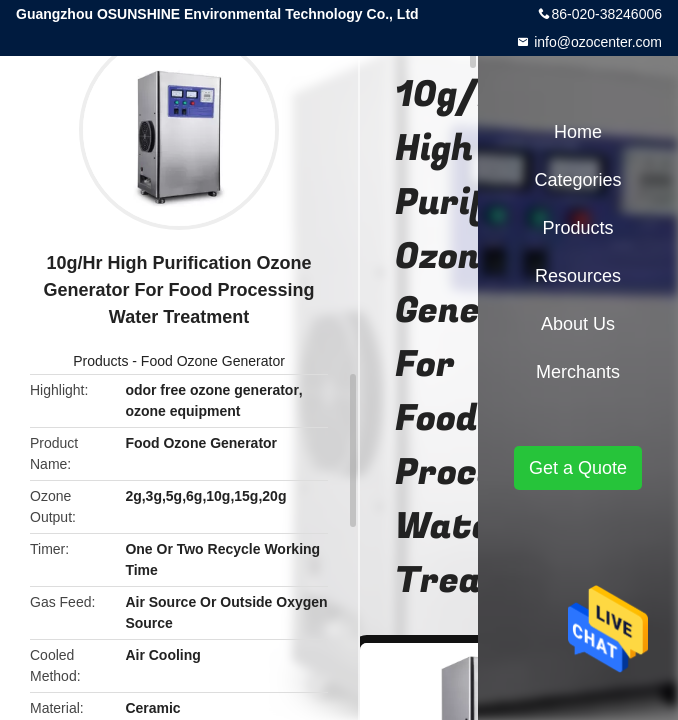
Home (578, 132)
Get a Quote (578, 468)
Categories (577, 180)
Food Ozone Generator (213, 361)
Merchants (578, 372)
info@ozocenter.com (596, 42)
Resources (578, 276)
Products (100, 361)
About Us (578, 324)
